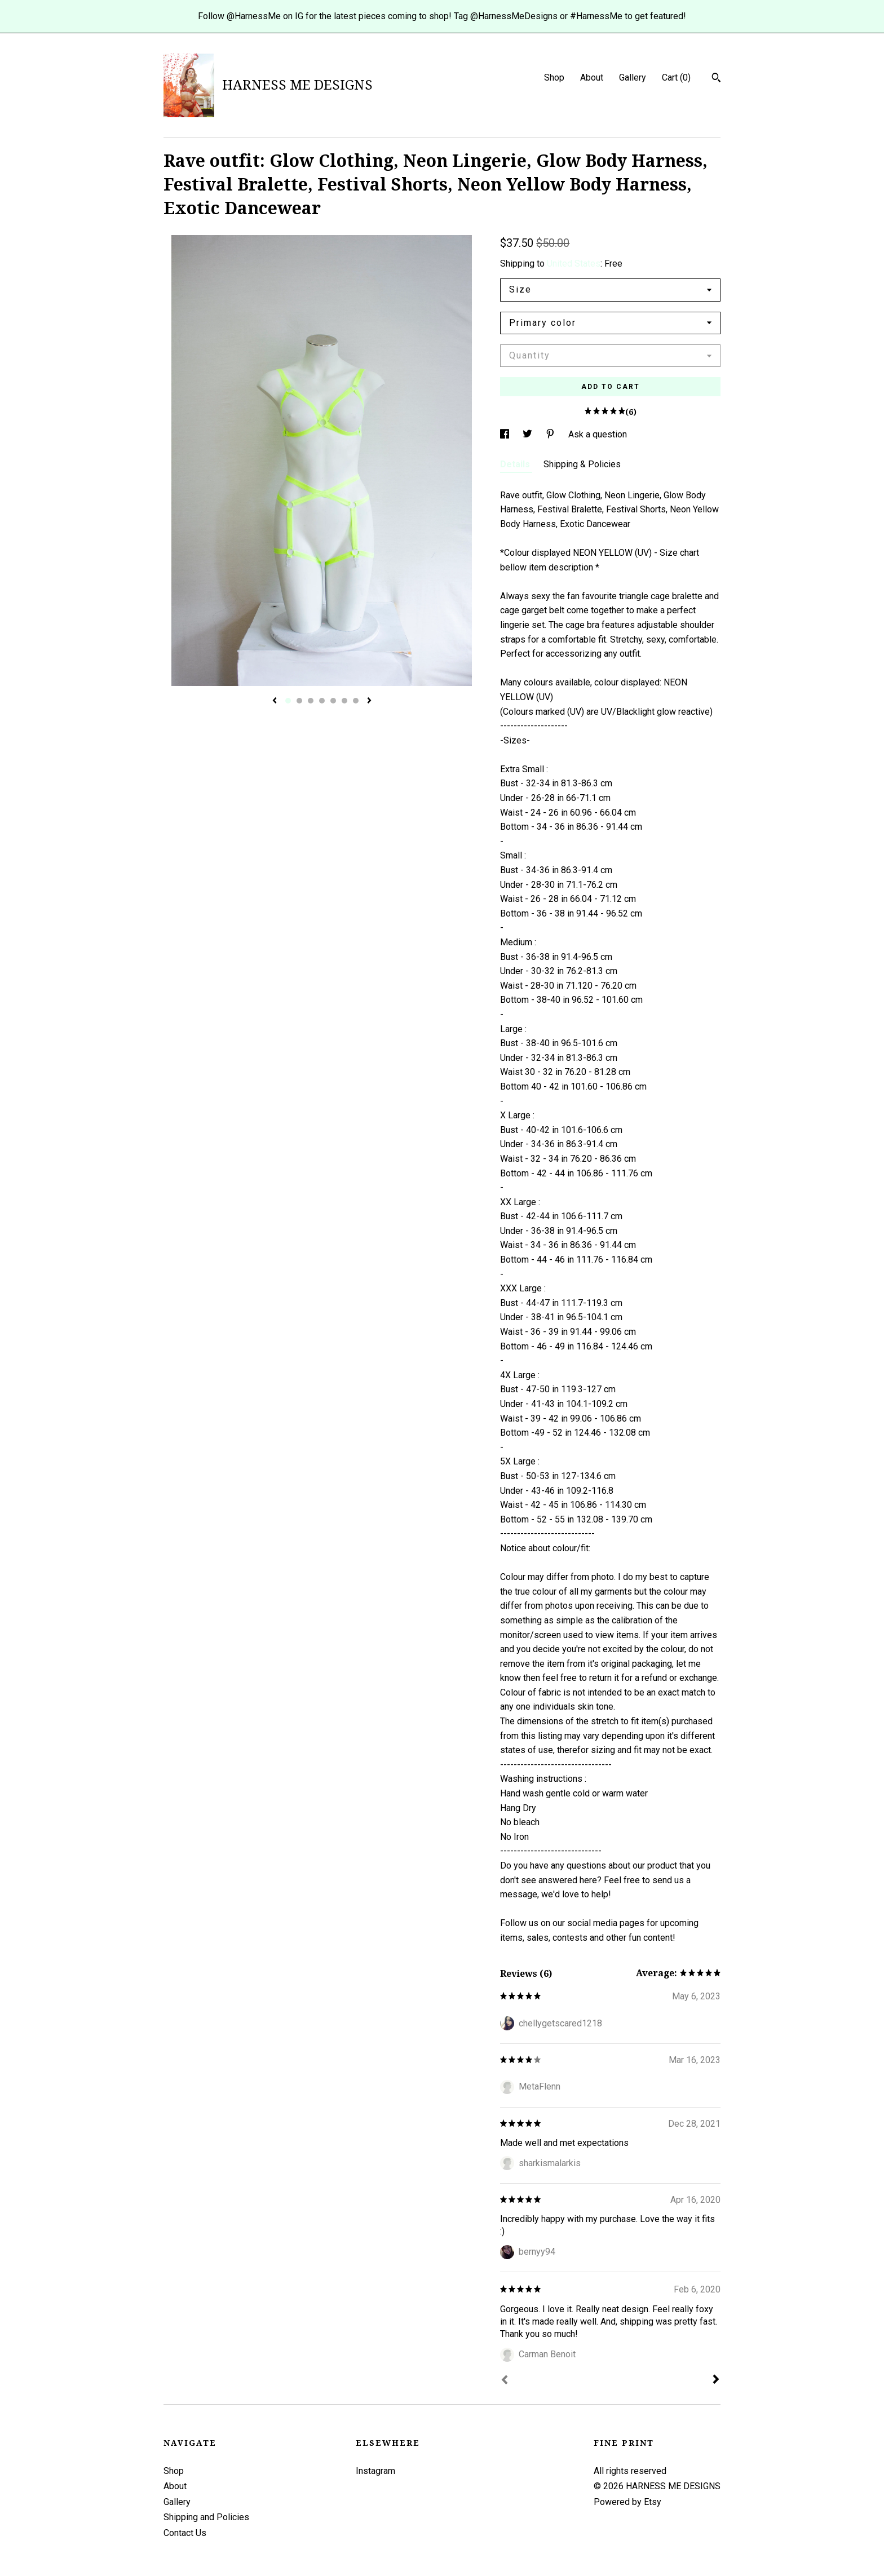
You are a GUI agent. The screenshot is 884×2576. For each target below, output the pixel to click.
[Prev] (504, 2381)
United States (573, 263)
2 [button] (299, 700)
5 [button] (333, 700)
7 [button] (356, 700)
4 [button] (322, 700)
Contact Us (184, 2533)
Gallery (632, 77)
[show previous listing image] (274, 701)
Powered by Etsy (627, 2502)
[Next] (716, 2380)
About (591, 77)
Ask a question (597, 434)
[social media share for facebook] (505, 434)
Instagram (375, 2471)
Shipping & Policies (582, 464)
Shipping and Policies (206, 2517)
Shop (554, 77)
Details (516, 464)
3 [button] (310, 700)
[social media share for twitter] (528, 434)
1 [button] (288, 700)
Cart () (676, 77)
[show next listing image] (369, 701)
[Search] (716, 79)
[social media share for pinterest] (551, 434)
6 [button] (344, 700)
